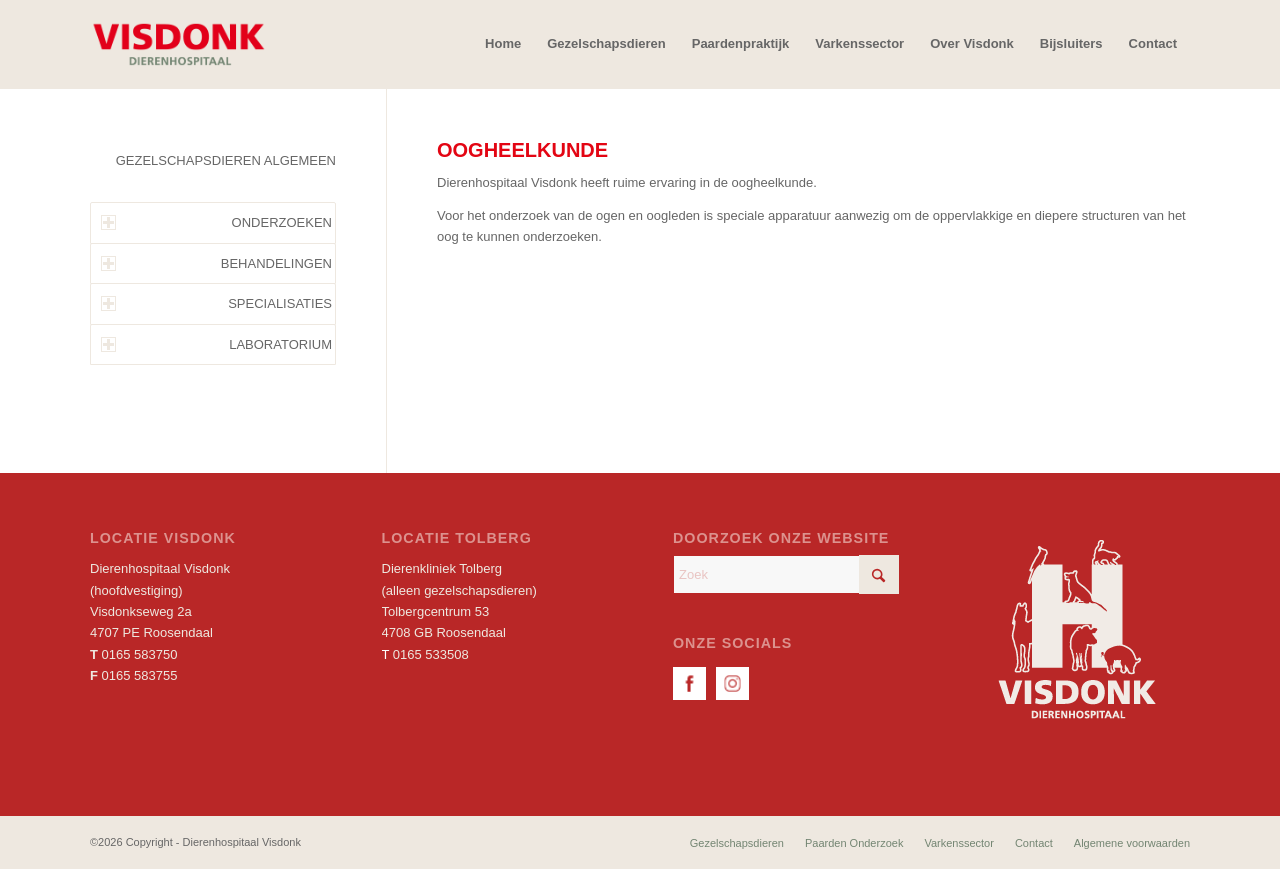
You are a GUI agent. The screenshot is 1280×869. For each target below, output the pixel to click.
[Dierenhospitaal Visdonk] (178, 44)
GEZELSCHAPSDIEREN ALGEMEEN (226, 160)
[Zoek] (786, 574)
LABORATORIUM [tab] (216, 344)
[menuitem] (503, 44)
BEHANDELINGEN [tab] (216, 263)
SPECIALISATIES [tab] (216, 303)
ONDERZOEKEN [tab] (216, 222)
